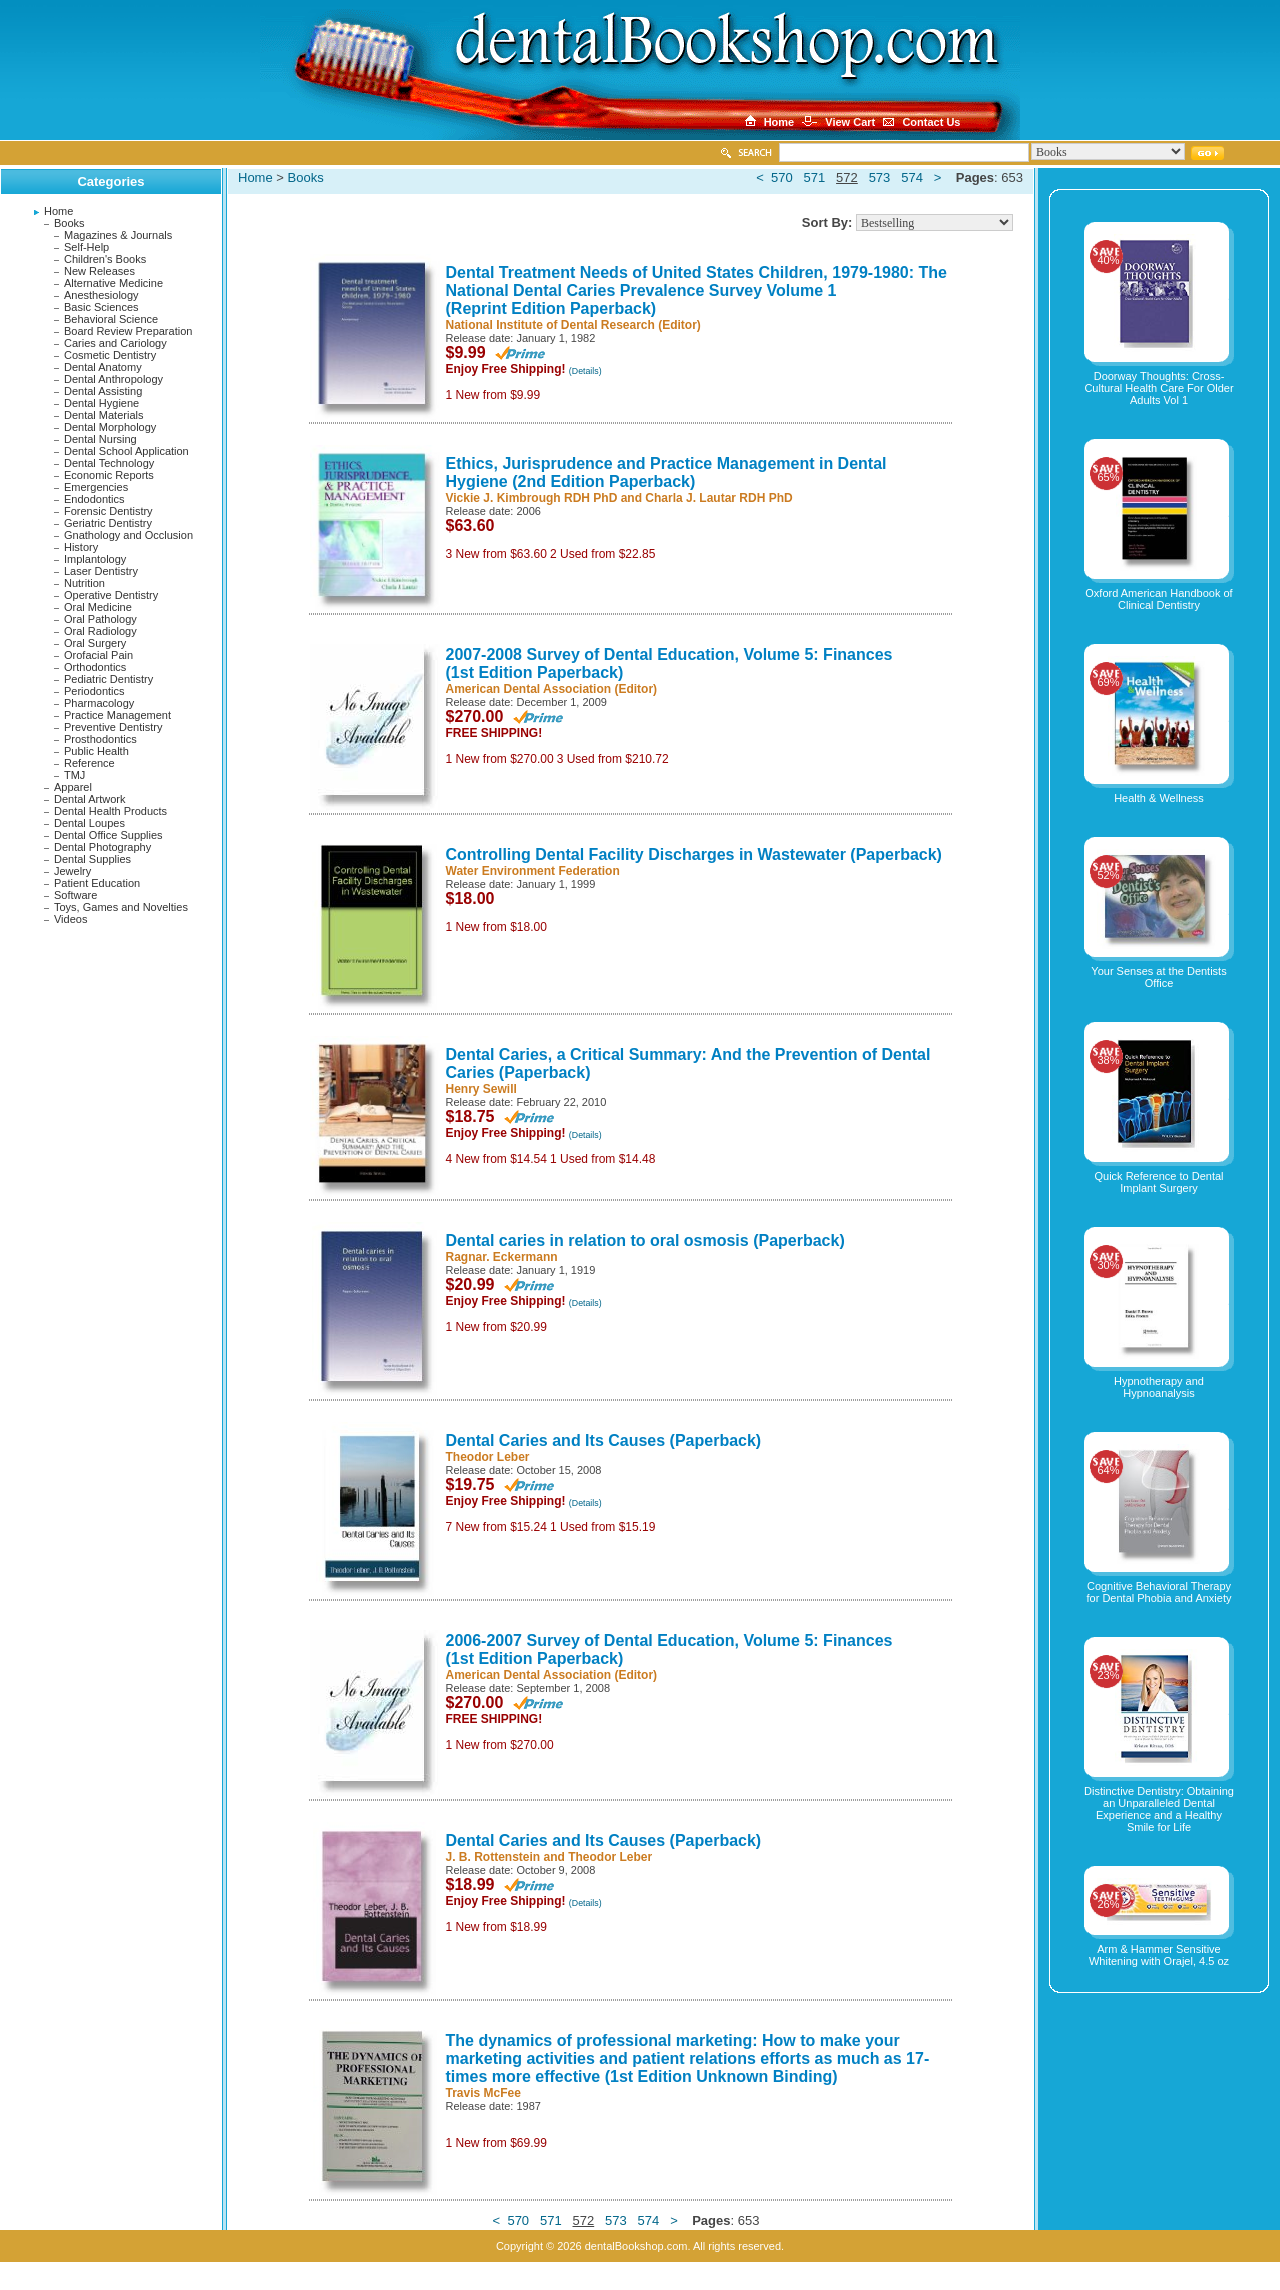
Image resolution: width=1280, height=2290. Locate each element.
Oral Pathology (100, 619)
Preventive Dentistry (113, 727)
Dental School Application (126, 451)
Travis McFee (483, 2093)
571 (815, 177)
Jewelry (72, 871)
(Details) (585, 371)
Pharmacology (99, 703)
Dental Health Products (110, 811)
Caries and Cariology (115, 343)
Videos (70, 919)
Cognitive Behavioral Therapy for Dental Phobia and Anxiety (1159, 1592)
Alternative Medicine (113, 283)
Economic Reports (109, 475)
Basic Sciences (101, 307)
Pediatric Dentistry (108, 679)
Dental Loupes (89, 823)
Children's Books (105, 259)
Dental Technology (109, 463)
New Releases (99, 271)
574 (912, 177)
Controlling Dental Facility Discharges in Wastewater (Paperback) (694, 854)
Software (75, 895)
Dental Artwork (90, 799)
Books (69, 223)
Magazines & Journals (118, 235)
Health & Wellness (1159, 798)
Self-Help (86, 247)
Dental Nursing (100, 439)
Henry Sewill (481, 1089)
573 (880, 177)
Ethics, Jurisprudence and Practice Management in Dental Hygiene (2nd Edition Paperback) (666, 472)
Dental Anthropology (113, 379)
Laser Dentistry (101, 571)
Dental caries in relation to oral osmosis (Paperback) (645, 1240)
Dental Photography (102, 847)
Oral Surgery (95, 643)
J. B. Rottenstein (493, 1857)
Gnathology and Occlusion (128, 535)
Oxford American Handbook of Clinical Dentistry (1158, 599)
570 (782, 177)
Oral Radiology (100, 631)
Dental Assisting (103, 391)
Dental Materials (103, 415)
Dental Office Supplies (108, 835)
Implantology (95, 559)
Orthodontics (95, 667)
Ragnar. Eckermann (502, 1257)
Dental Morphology (110, 427)
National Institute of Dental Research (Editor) (573, 325)
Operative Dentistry (111, 595)
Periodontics (94, 691)
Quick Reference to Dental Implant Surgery (1158, 1182)
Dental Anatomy (103, 367)
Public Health (96, 751)
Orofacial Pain (98, 655)
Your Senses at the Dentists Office (1158, 977)
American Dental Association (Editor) (552, 689)
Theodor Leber (488, 1457)
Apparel (73, 787)
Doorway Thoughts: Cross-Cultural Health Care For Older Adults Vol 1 (1158, 388)
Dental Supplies (92, 859)
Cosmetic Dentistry (110, 355)
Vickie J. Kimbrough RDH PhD (532, 498)
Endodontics (94, 499)
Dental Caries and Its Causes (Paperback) (604, 1440)
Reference (89, 763)
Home (58, 211)
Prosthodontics (100, 739)
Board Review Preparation (128, 331)
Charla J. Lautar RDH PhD (718, 498)
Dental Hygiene (101, 403)
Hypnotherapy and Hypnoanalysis (1159, 1387)
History (81, 547)
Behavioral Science (111, 319)
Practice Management (117, 715)
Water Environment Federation (533, 871)
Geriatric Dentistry (108, 523)
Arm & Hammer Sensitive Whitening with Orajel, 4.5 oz (1159, 1955)
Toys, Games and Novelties (121, 907)
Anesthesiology (101, 295)
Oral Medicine (98, 607)
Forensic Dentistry (108, 511)
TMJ (74, 775)
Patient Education (97, 883)
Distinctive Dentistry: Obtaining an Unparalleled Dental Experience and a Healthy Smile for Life (1159, 1809)
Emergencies (96, 487)
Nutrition (84, 583)
